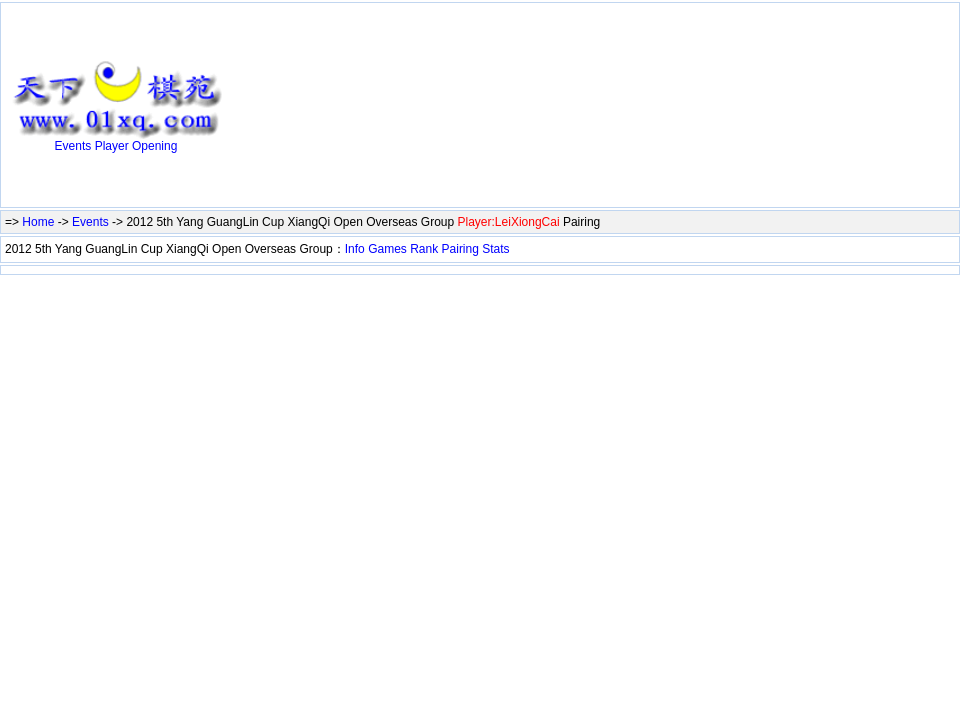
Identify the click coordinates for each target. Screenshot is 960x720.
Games (387, 249)
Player (112, 146)
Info (355, 249)
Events (73, 146)
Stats (495, 249)
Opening (154, 146)
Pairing (460, 249)
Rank (424, 249)
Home (38, 222)
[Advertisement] (333, 107)
